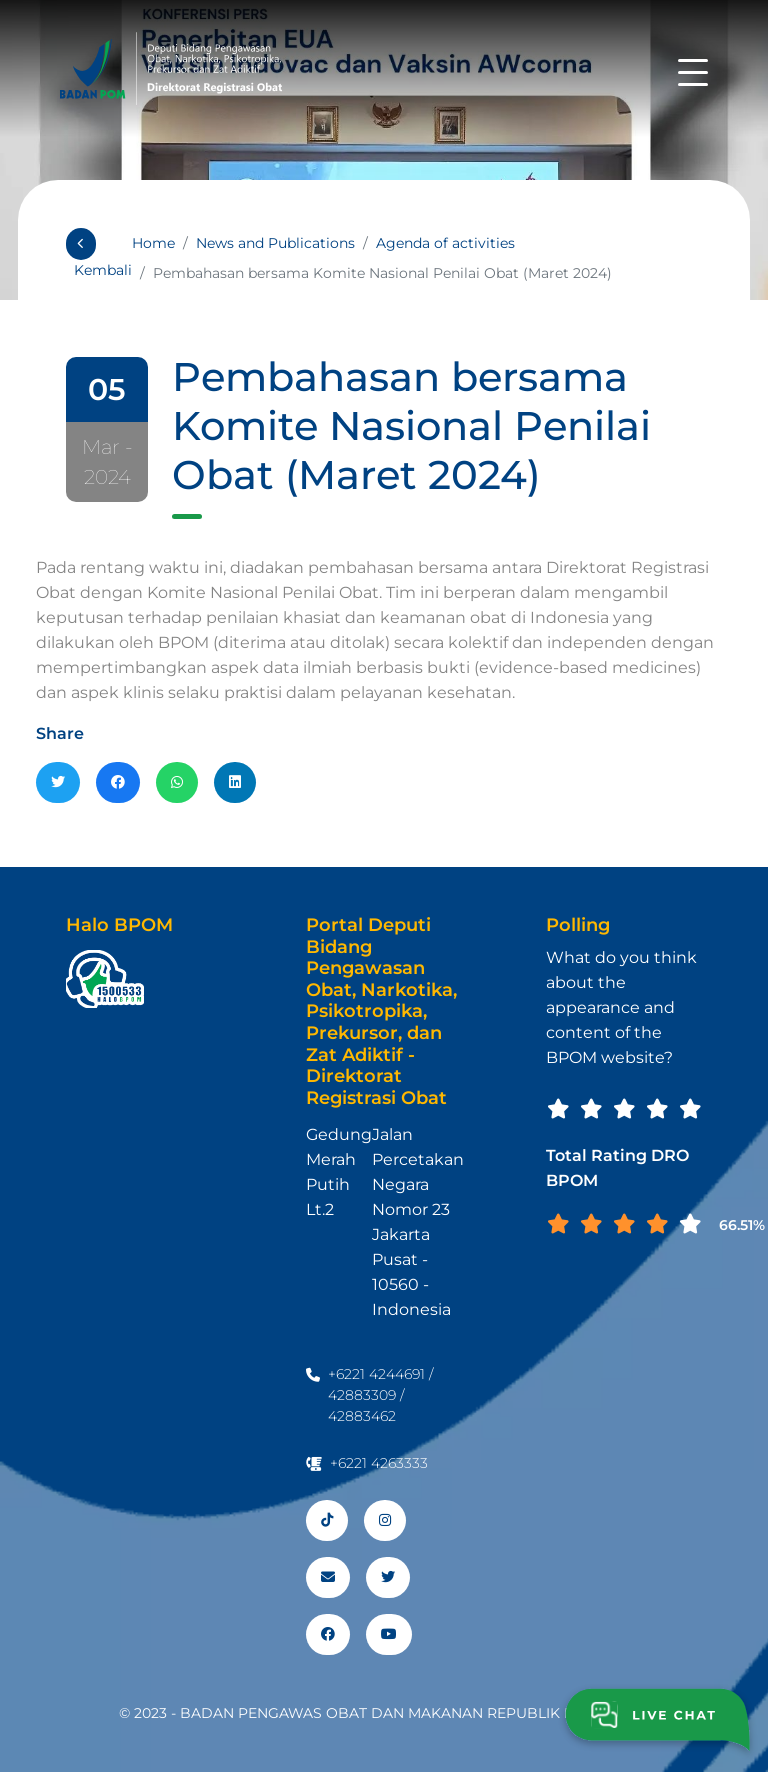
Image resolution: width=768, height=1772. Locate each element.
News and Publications (275, 243)
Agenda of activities (445, 243)
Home (153, 243)
